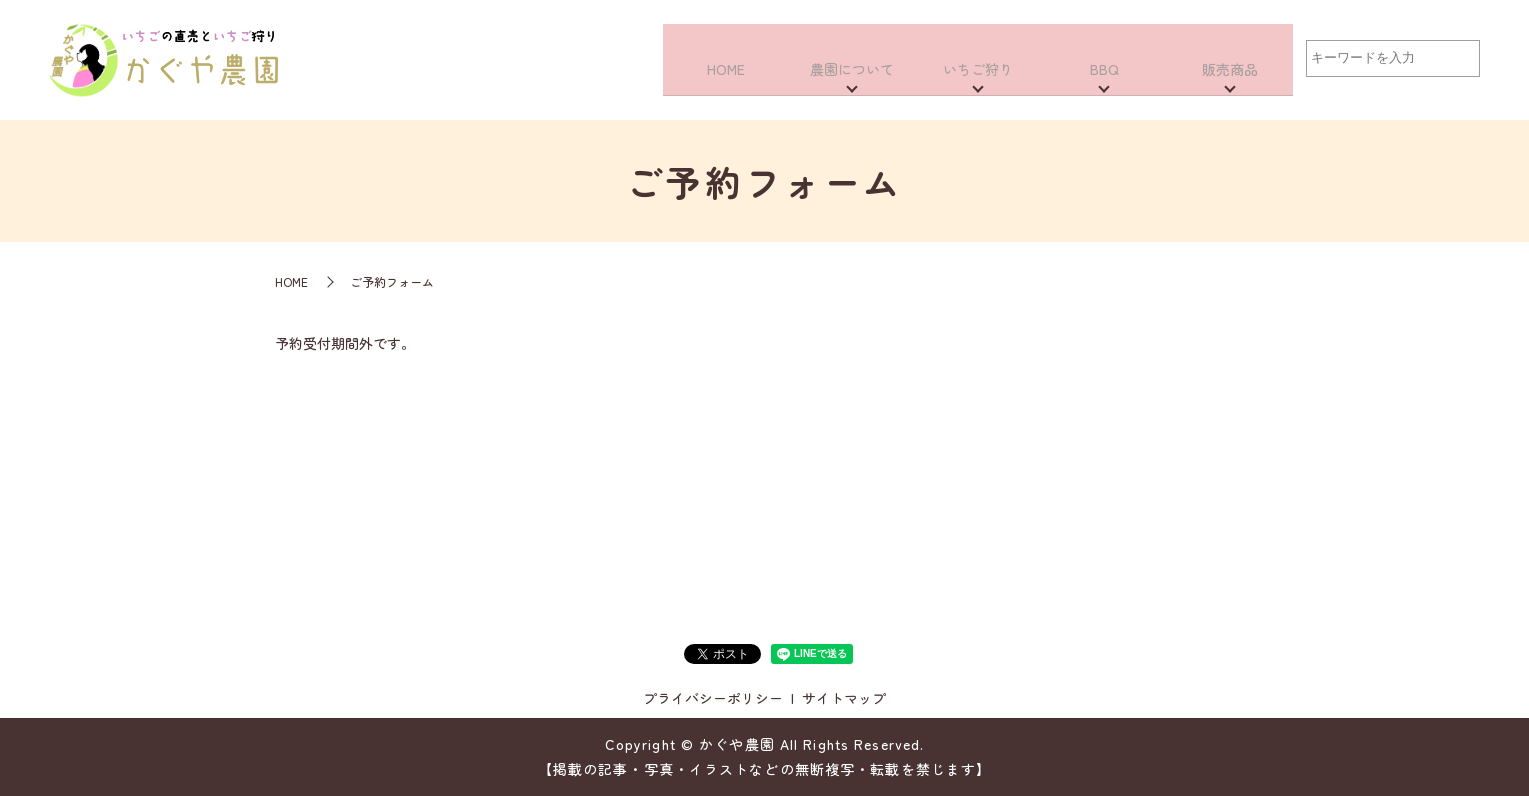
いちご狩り (978, 82)
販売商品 (1230, 82)
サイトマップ (844, 698)
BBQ (1104, 82)
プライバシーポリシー (713, 698)
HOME (726, 82)
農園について (852, 82)
